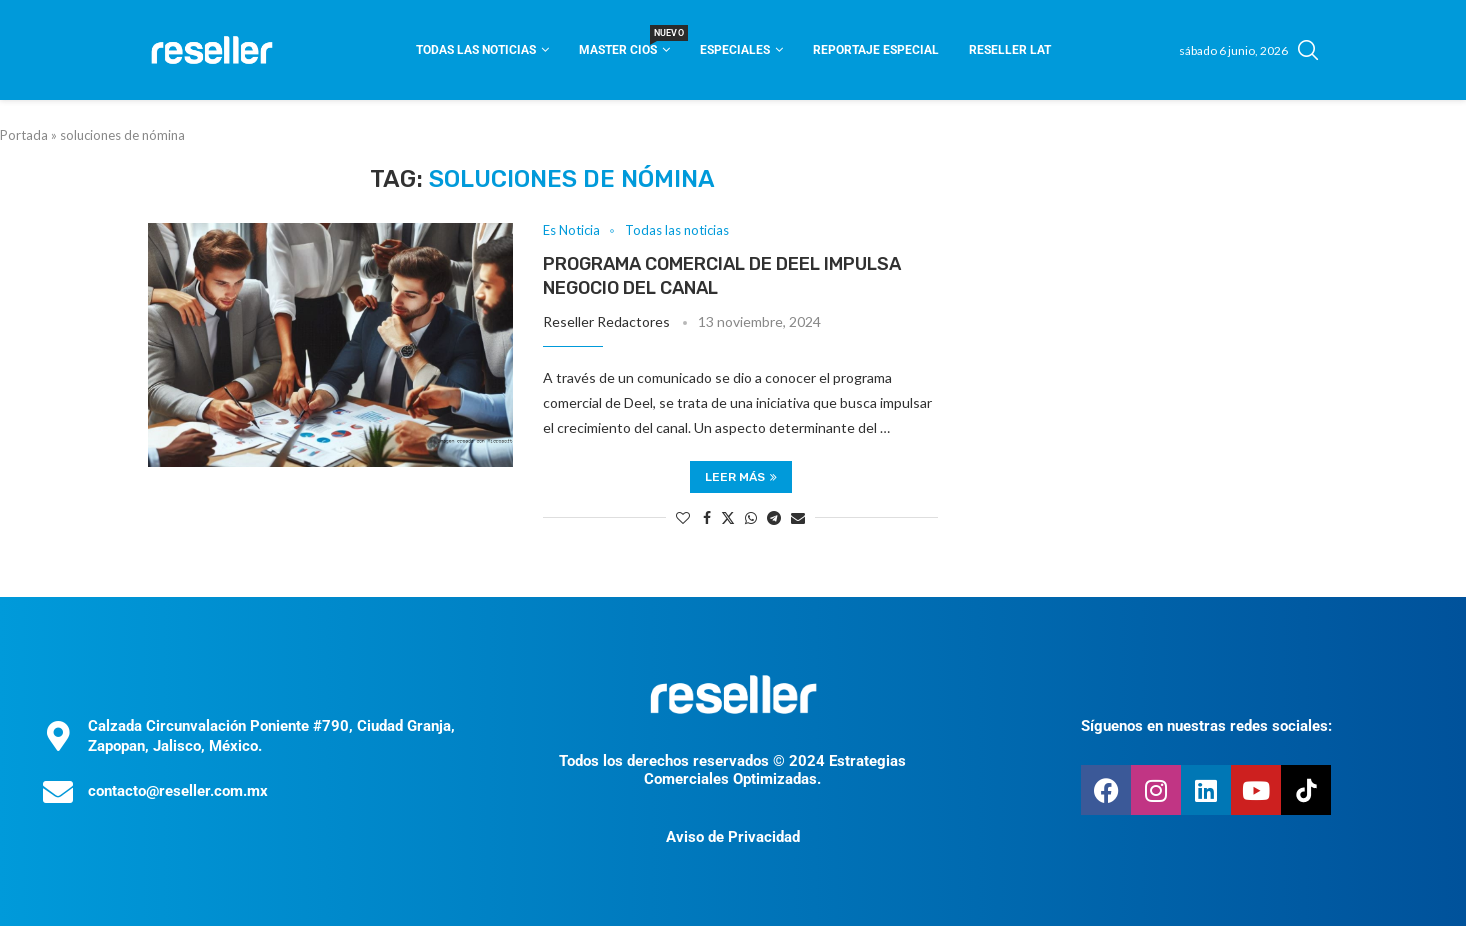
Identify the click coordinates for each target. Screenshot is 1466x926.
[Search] (1308, 50)
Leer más (741, 477)
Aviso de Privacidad (733, 837)
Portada (24, 135)
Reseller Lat (1010, 50)
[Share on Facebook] (707, 517)
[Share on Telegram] (774, 517)
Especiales (735, 50)
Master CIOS (624, 43)
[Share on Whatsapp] (751, 517)
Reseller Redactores (606, 321)
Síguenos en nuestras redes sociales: (1206, 726)
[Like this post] (683, 517)
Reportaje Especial (876, 50)
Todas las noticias (476, 50)
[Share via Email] (798, 517)
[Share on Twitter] (728, 517)
